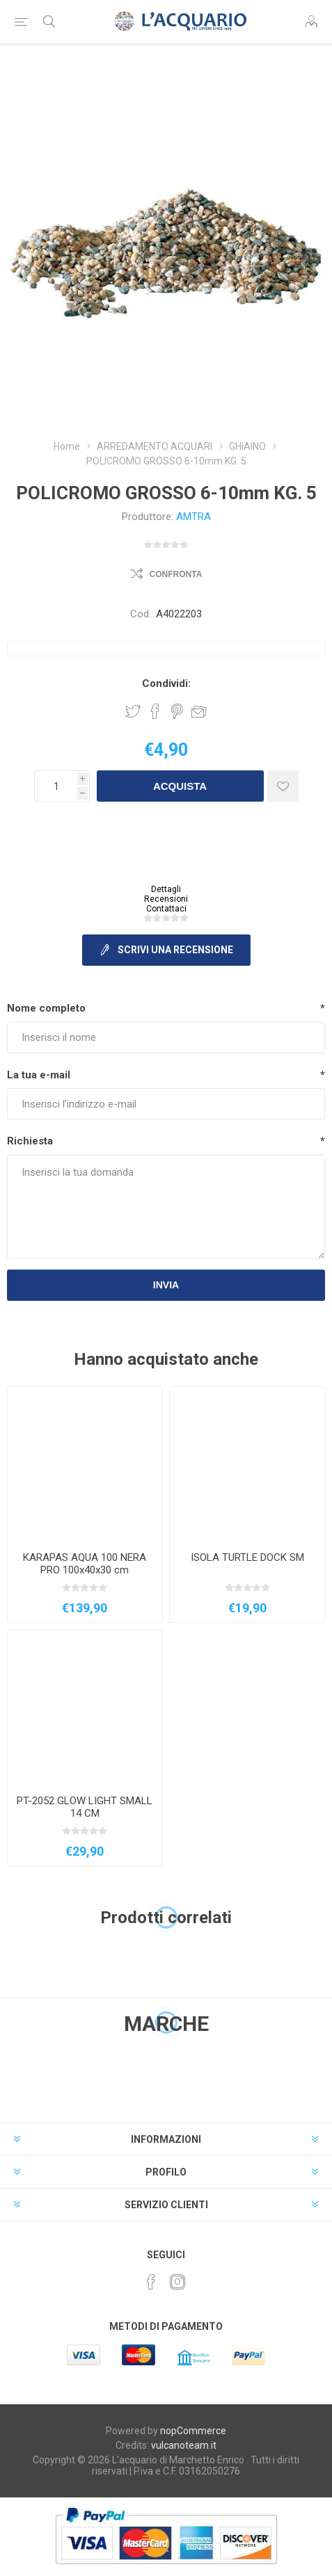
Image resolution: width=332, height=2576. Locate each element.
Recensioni (166, 899)
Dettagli (166, 889)
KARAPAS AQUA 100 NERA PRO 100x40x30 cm (84, 1563)
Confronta (176, 574)
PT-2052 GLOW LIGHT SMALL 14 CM (84, 1807)
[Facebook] (151, 2282)
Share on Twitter (133, 711)
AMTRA (193, 516)
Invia (166, 1284)
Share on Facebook (155, 711)
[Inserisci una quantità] (55, 786)
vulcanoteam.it (183, 2445)
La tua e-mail (38, 1075)
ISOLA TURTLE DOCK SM (247, 1557)
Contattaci (166, 909)
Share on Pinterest (177, 711)
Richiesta (30, 1141)
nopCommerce (193, 2430)
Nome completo (46, 1008)
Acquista (180, 786)
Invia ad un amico (199, 711)
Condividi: (166, 683)
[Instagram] (177, 2282)
